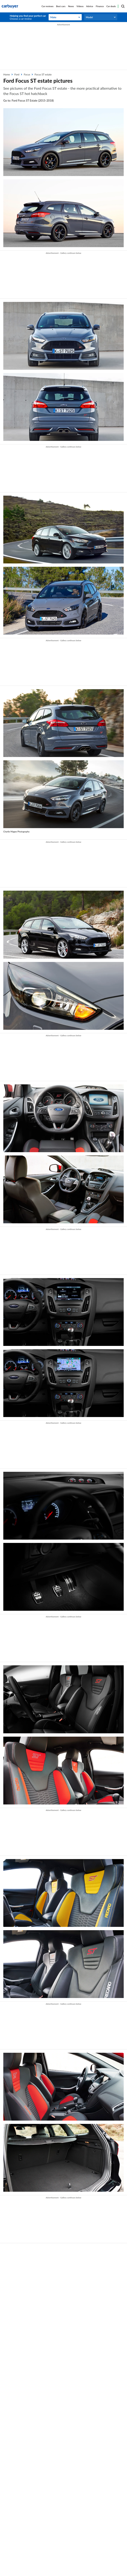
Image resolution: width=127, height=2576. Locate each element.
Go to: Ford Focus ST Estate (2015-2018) (28, 100)
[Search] (122, 6)
